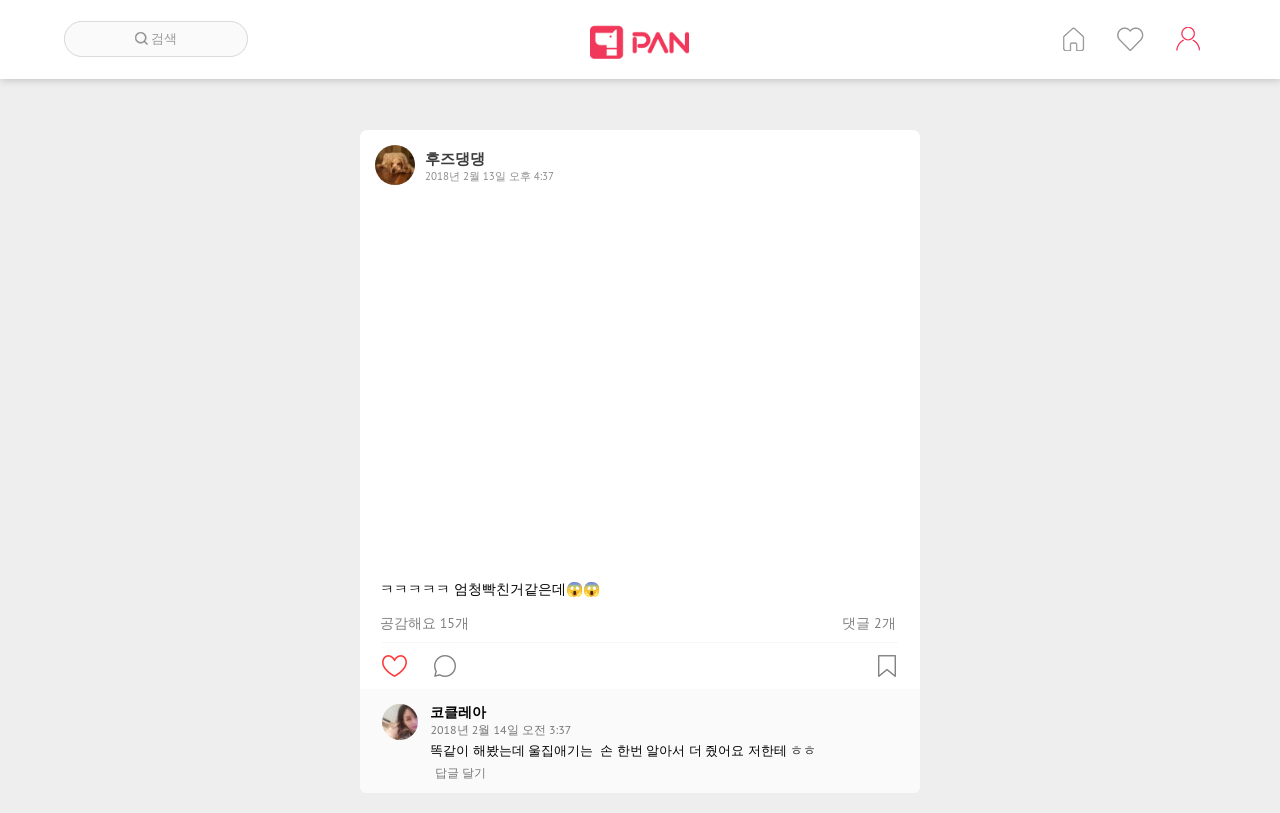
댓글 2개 (868, 623)
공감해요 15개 (424, 623)
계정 (1188, 39)
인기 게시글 (1130, 39)
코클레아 (458, 712)
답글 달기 (460, 773)
